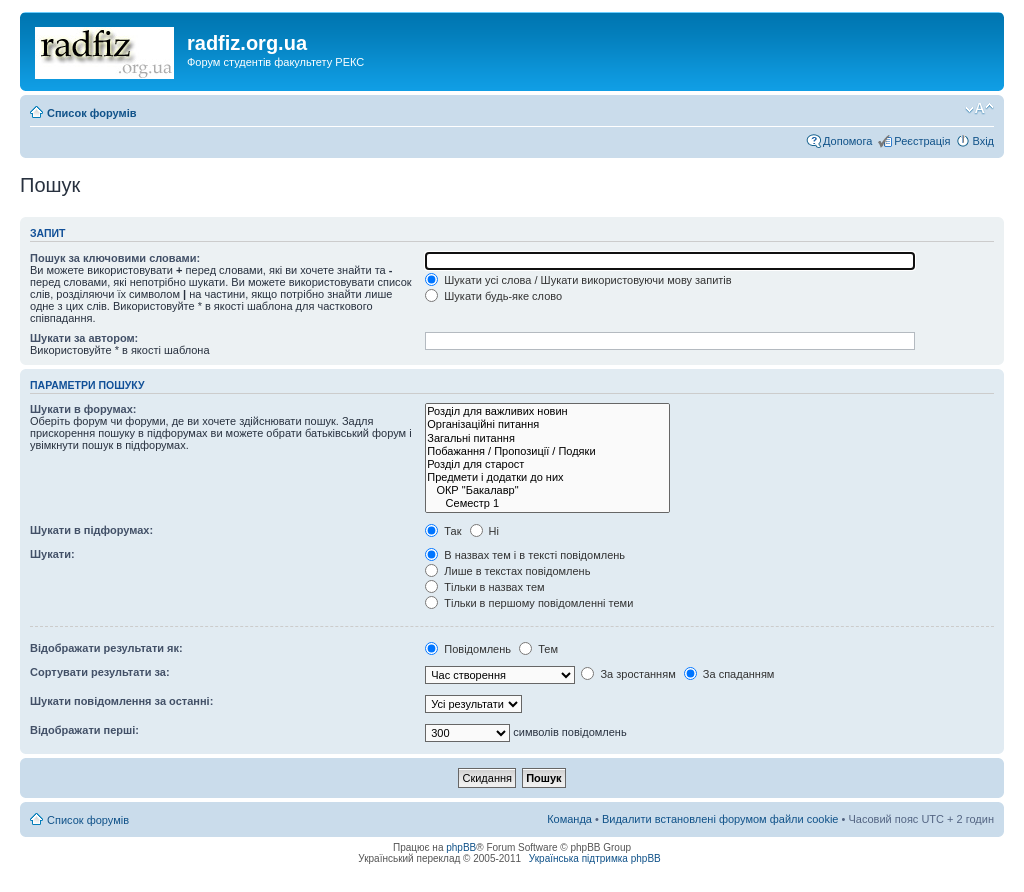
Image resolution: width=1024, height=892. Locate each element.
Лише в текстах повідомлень (507, 571)
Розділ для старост (547, 464)
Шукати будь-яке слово (493, 296)
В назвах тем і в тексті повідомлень (525, 555)
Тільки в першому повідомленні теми (529, 603)
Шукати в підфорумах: (91, 530)
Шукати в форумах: (83, 409)
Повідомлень (468, 649)
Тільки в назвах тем (484, 587)
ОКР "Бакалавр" (547, 490)
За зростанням (628, 674)
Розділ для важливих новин (547, 411)
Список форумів (91, 113)
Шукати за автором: (84, 338)
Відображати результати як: (106, 648)
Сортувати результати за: (100, 672)
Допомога (847, 141)
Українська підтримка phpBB (595, 858)
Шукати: (52, 554)
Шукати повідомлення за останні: (121, 701)
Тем (538, 649)
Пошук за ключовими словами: (115, 258)
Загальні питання (547, 438)
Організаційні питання (547, 424)
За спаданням (729, 674)
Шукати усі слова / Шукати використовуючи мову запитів (578, 280)
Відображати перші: (84, 730)
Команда (569, 819)
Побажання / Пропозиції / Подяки (547, 451)
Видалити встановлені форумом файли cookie (720, 819)
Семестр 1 (547, 503)
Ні (484, 531)
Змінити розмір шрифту (979, 109)
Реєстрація (922, 141)
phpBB (461, 847)
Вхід (983, 141)
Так (443, 531)
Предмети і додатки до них (547, 477)
